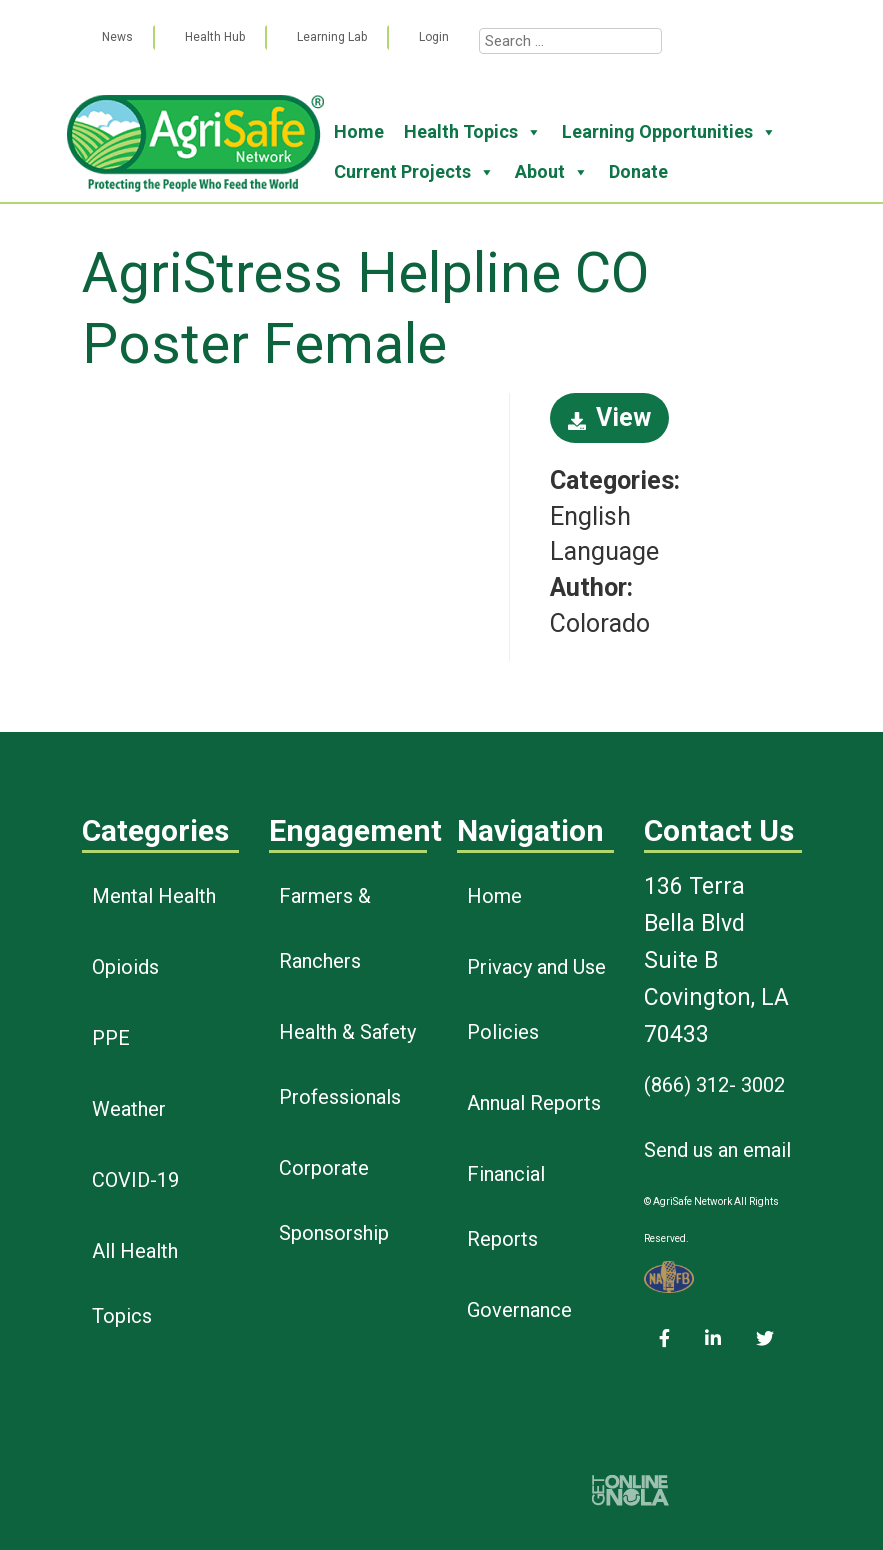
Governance (519, 1310)
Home (359, 131)
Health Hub (215, 37)
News (117, 37)
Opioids (125, 967)
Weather (129, 1109)
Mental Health (154, 896)
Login (434, 37)
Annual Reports (534, 1103)
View (609, 417)
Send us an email (717, 1150)
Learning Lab (332, 37)
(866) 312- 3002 (714, 1085)
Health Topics (473, 132)
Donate (638, 171)
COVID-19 (135, 1180)
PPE (111, 1038)
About (552, 172)
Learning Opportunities (669, 132)
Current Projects (414, 172)
